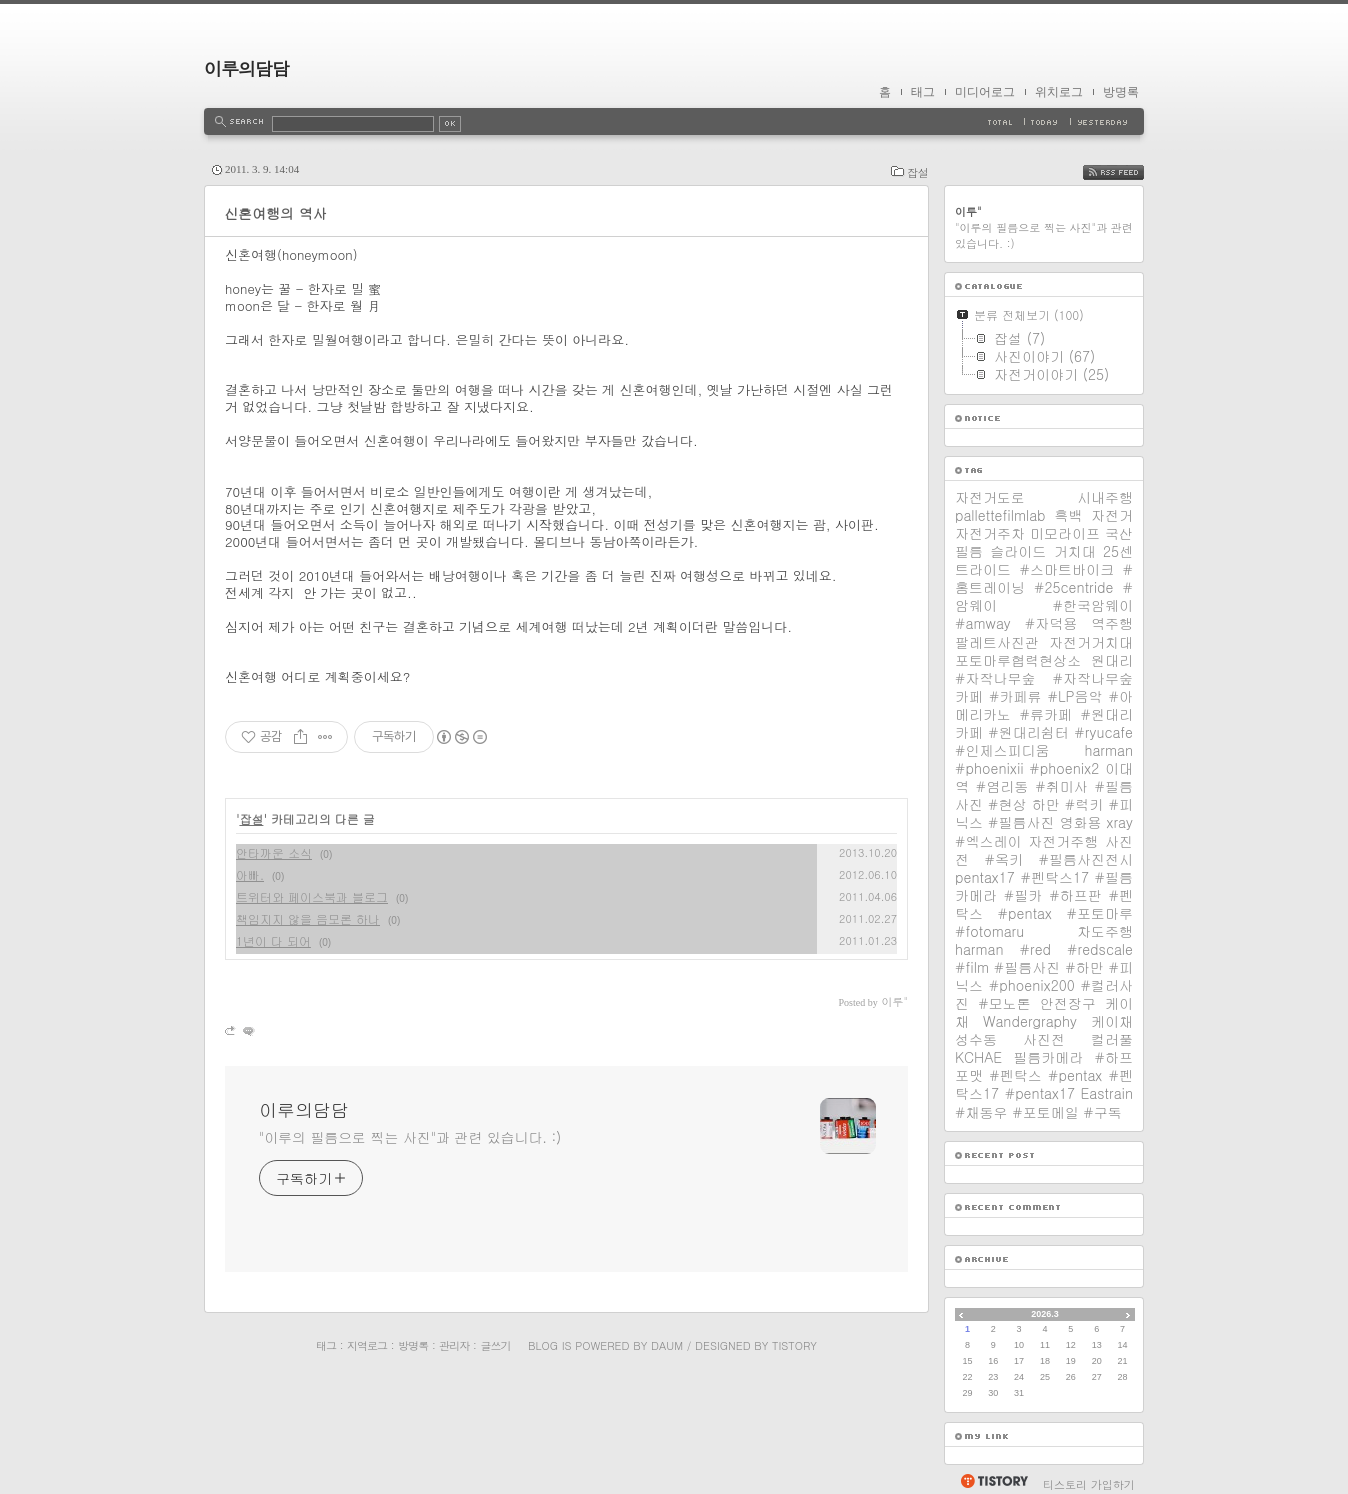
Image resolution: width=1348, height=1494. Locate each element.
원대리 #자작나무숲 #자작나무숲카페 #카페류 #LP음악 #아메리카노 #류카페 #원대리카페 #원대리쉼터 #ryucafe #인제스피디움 (1044, 705)
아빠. (250, 874)
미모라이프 (1065, 533)
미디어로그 (985, 92)
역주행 (1112, 623)
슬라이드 (1018, 551)
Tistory (794, 1345)
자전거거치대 (1091, 642)
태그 (923, 92)
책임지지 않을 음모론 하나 (308, 918)
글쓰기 (495, 1345)
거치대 (1075, 551)
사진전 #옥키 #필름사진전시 (1044, 850)
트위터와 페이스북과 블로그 (312, 896)
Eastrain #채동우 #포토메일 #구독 (1044, 1102)
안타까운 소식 (274, 852)
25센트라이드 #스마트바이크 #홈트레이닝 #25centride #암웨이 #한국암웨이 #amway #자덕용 (1044, 587)
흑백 (1068, 515)
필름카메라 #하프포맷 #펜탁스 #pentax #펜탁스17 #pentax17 (1044, 1075)
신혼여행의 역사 (275, 213)
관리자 (454, 1345)
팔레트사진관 (997, 642)
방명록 (1121, 92)
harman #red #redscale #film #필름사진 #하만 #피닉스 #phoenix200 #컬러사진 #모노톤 (1044, 976)
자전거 (1112, 515)
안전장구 (1068, 1003)
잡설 (918, 172)
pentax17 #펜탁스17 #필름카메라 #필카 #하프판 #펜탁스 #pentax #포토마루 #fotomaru (1044, 904)
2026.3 (1045, 1314)
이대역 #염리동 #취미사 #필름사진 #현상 (1044, 786)
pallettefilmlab (1000, 515)
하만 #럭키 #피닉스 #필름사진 (1044, 813)
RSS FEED (1126, 172)
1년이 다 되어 (273, 940)
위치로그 (1059, 92)
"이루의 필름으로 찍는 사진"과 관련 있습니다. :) (410, 1137)
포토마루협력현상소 (1018, 660)
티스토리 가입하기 (1089, 1484)
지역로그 (367, 1345)
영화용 (1080, 822)
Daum (667, 1345)
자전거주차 (990, 533)
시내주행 (1105, 497)
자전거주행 (1063, 841)
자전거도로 (990, 497)
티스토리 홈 (993, 1481)
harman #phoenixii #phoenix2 (1044, 759)
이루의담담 (246, 68)
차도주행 (1105, 931)
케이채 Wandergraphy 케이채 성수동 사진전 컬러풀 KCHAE (1044, 1030)
